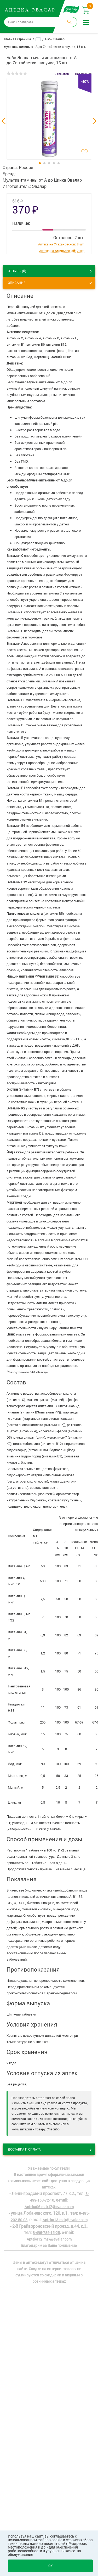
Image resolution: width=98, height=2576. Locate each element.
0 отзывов (62, 74)
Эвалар (39, 186)
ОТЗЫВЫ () (17, 270)
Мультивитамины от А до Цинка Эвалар (42, 180)
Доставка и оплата (24, 2149)
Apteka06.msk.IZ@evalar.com (49, 2206)
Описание (16, 282)
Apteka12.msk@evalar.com (49, 2239)
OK (50, 2566)
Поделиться (83, 74)
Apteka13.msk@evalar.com (65, 2219)
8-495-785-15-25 (46, 2232)
